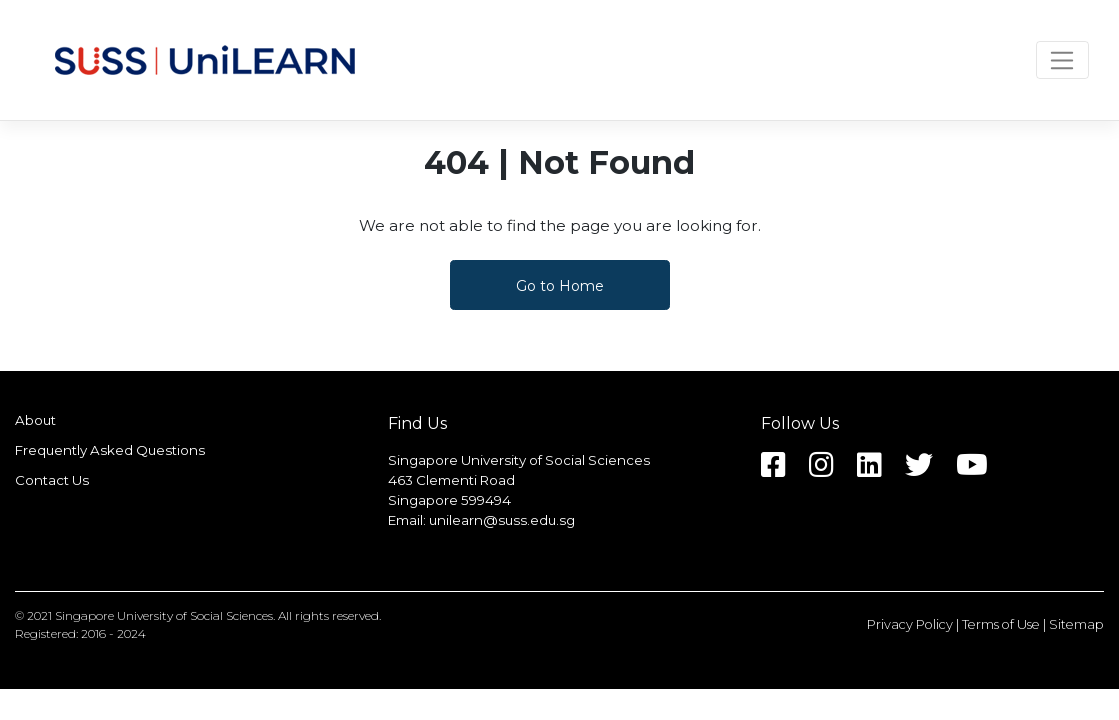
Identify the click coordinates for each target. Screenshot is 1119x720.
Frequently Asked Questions (110, 450)
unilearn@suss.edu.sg (502, 520)
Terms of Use (1001, 624)
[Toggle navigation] (1062, 60)
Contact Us (52, 480)
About (35, 420)
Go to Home (560, 286)
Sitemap (1076, 624)
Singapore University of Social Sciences (164, 615)
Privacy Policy (910, 624)
